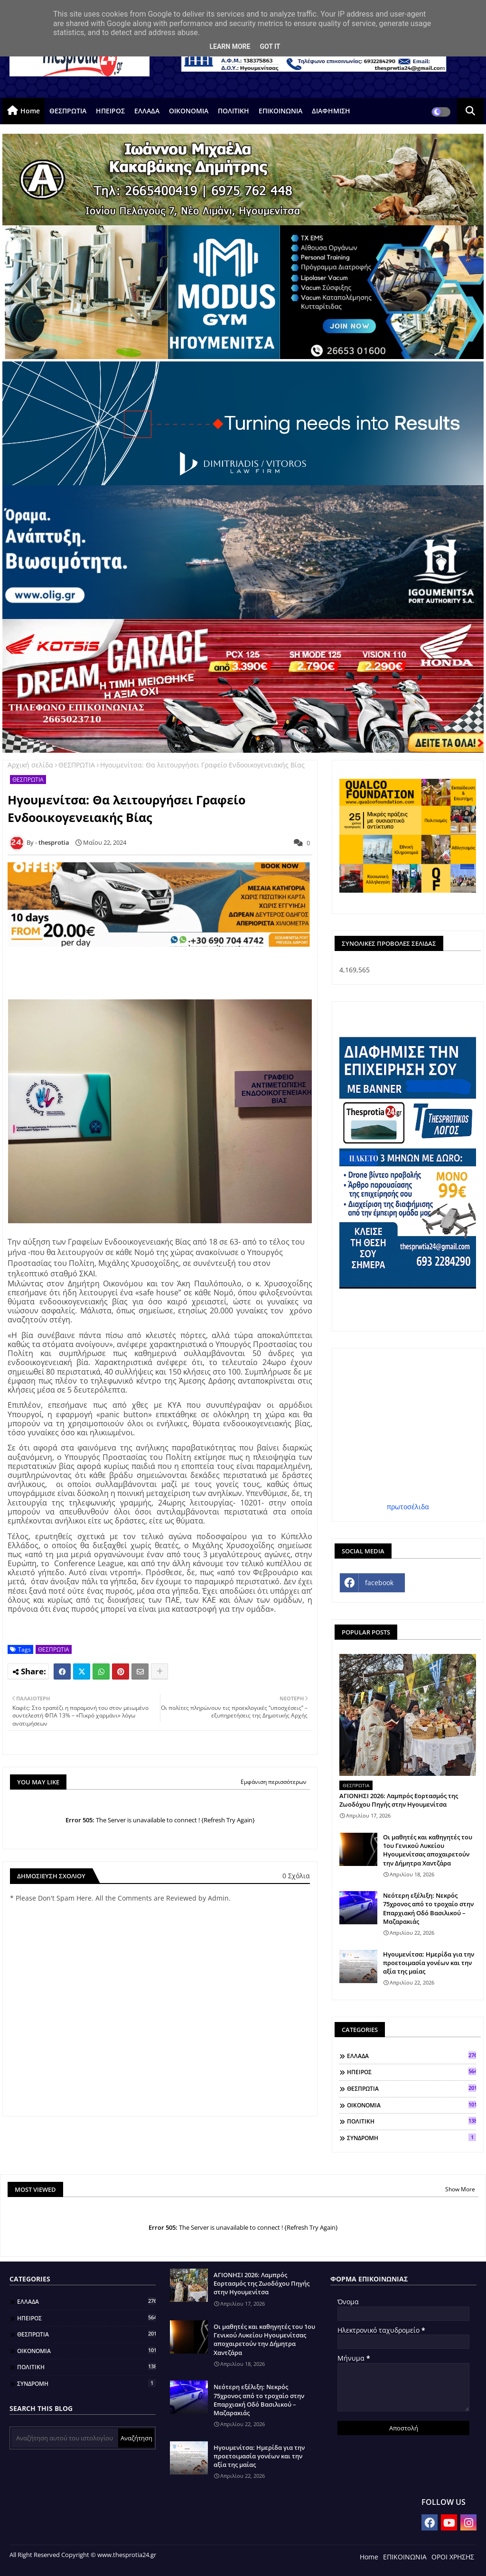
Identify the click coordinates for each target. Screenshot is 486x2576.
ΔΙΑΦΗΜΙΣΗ (331, 110)
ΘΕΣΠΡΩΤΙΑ (67, 110)
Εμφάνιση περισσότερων (274, 1782)
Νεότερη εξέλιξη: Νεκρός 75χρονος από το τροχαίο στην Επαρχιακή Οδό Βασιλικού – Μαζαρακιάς (428, 1908)
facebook (379, 1582)
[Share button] (159, 1671)
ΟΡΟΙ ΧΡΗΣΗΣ (452, 2556)
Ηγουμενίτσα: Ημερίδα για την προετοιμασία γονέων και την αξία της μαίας (428, 1963)
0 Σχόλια (296, 1875)
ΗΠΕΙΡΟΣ (110, 110)
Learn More (229, 46)
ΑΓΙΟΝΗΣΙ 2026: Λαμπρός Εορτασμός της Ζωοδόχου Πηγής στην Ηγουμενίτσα (398, 1800)
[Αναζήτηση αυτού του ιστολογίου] (64, 2437)
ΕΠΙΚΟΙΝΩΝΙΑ (280, 110)
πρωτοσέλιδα (408, 1506)
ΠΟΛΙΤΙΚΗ (233, 110)
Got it (270, 46)
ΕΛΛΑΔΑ (146, 110)
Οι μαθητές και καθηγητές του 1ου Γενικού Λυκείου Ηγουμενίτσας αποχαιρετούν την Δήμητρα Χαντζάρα (427, 1850)
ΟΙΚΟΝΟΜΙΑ (188, 110)
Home (30, 110)
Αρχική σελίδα (30, 764)
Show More (460, 2189)
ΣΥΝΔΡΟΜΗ (411, 2137)
